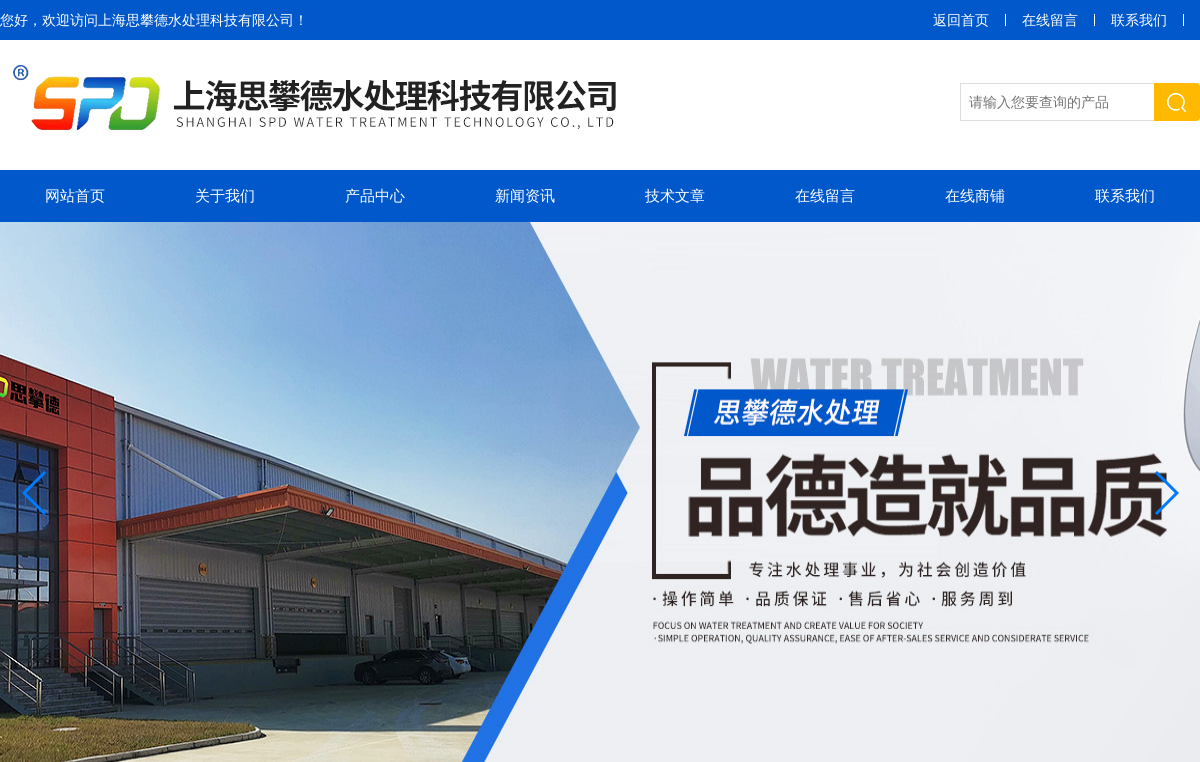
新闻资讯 (525, 195)
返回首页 (961, 20)
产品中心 (375, 195)
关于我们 (225, 195)
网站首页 (75, 195)
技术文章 (675, 195)
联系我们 (1139, 20)
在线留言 (1050, 20)
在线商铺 (975, 195)
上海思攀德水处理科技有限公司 (196, 20)
